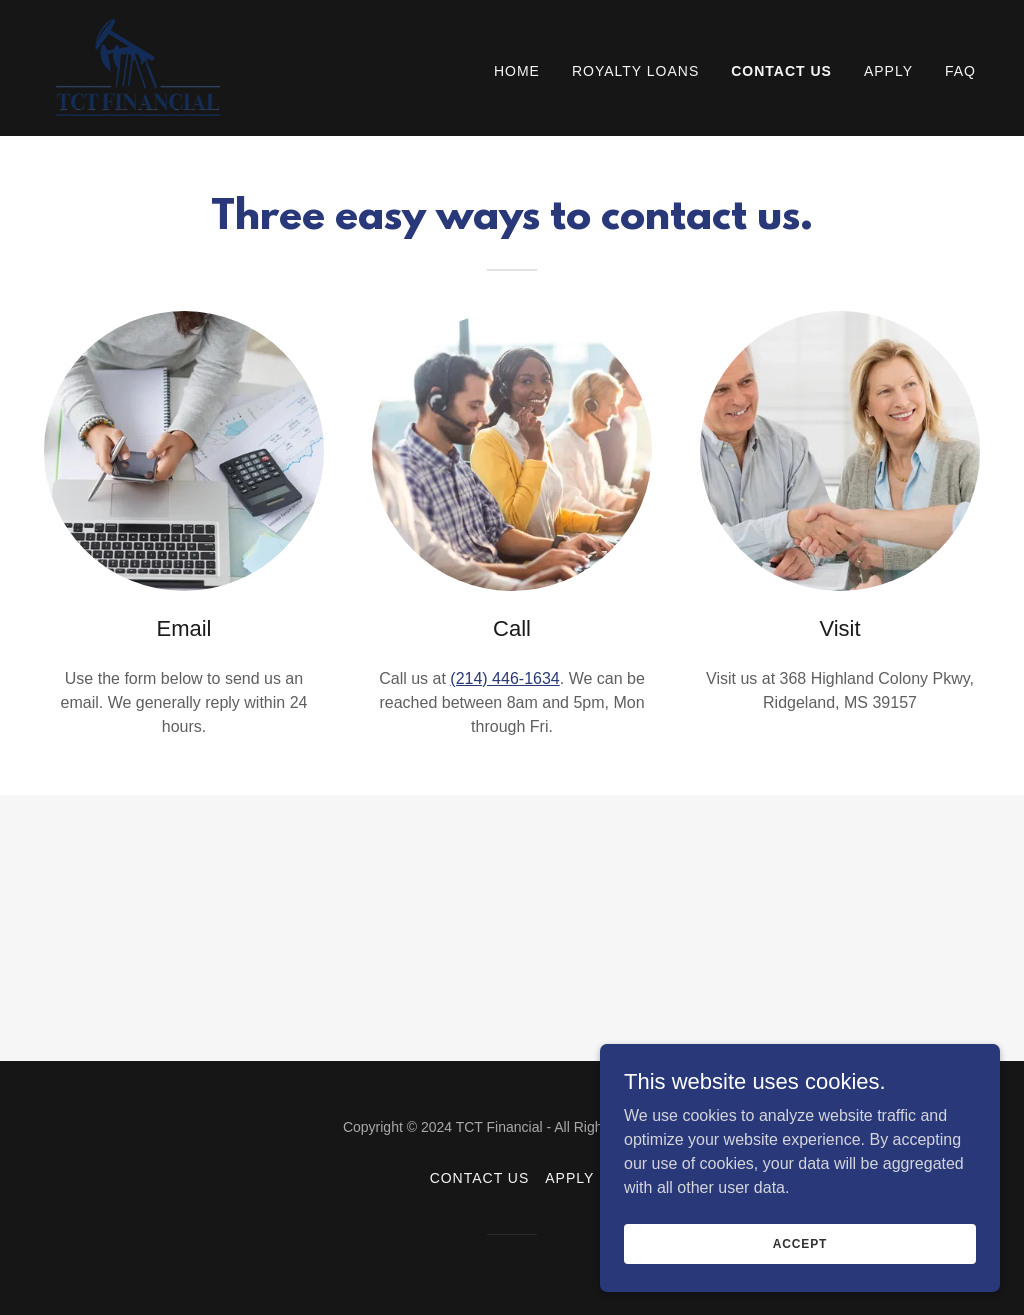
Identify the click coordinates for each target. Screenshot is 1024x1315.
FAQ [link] (960, 71)
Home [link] (517, 71)
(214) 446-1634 (504, 678)
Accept (800, 1243)
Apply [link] (888, 71)
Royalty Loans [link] (635, 71)
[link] (139, 66)
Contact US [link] (781, 71)
